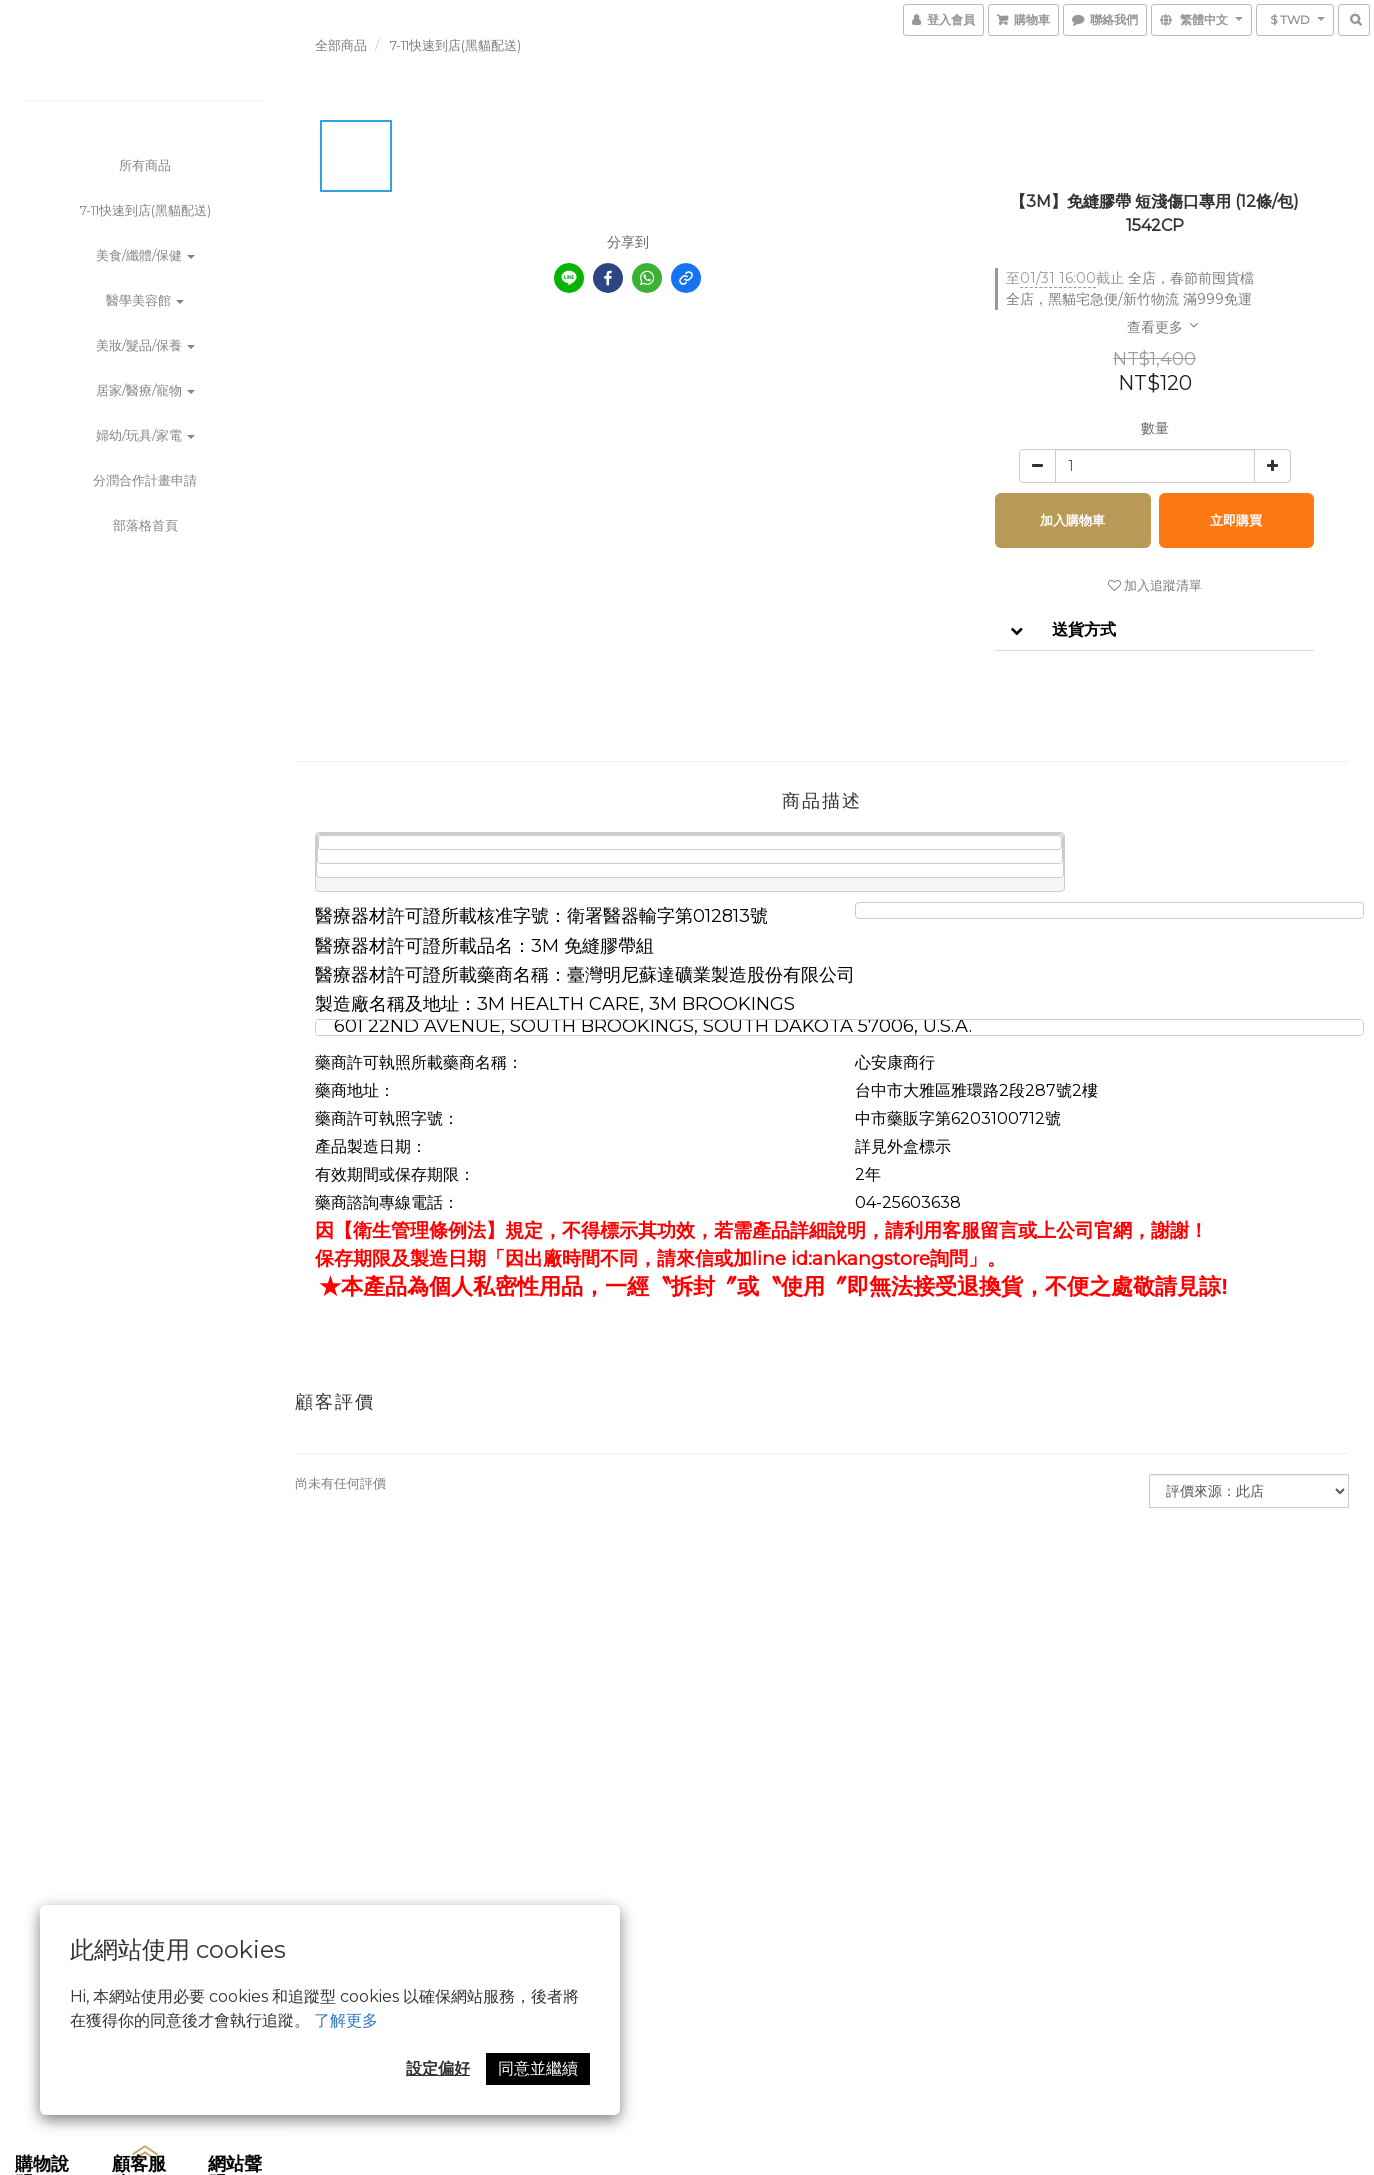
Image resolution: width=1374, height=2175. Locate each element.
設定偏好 (438, 2068)
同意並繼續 (538, 2068)
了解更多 (346, 2020)
